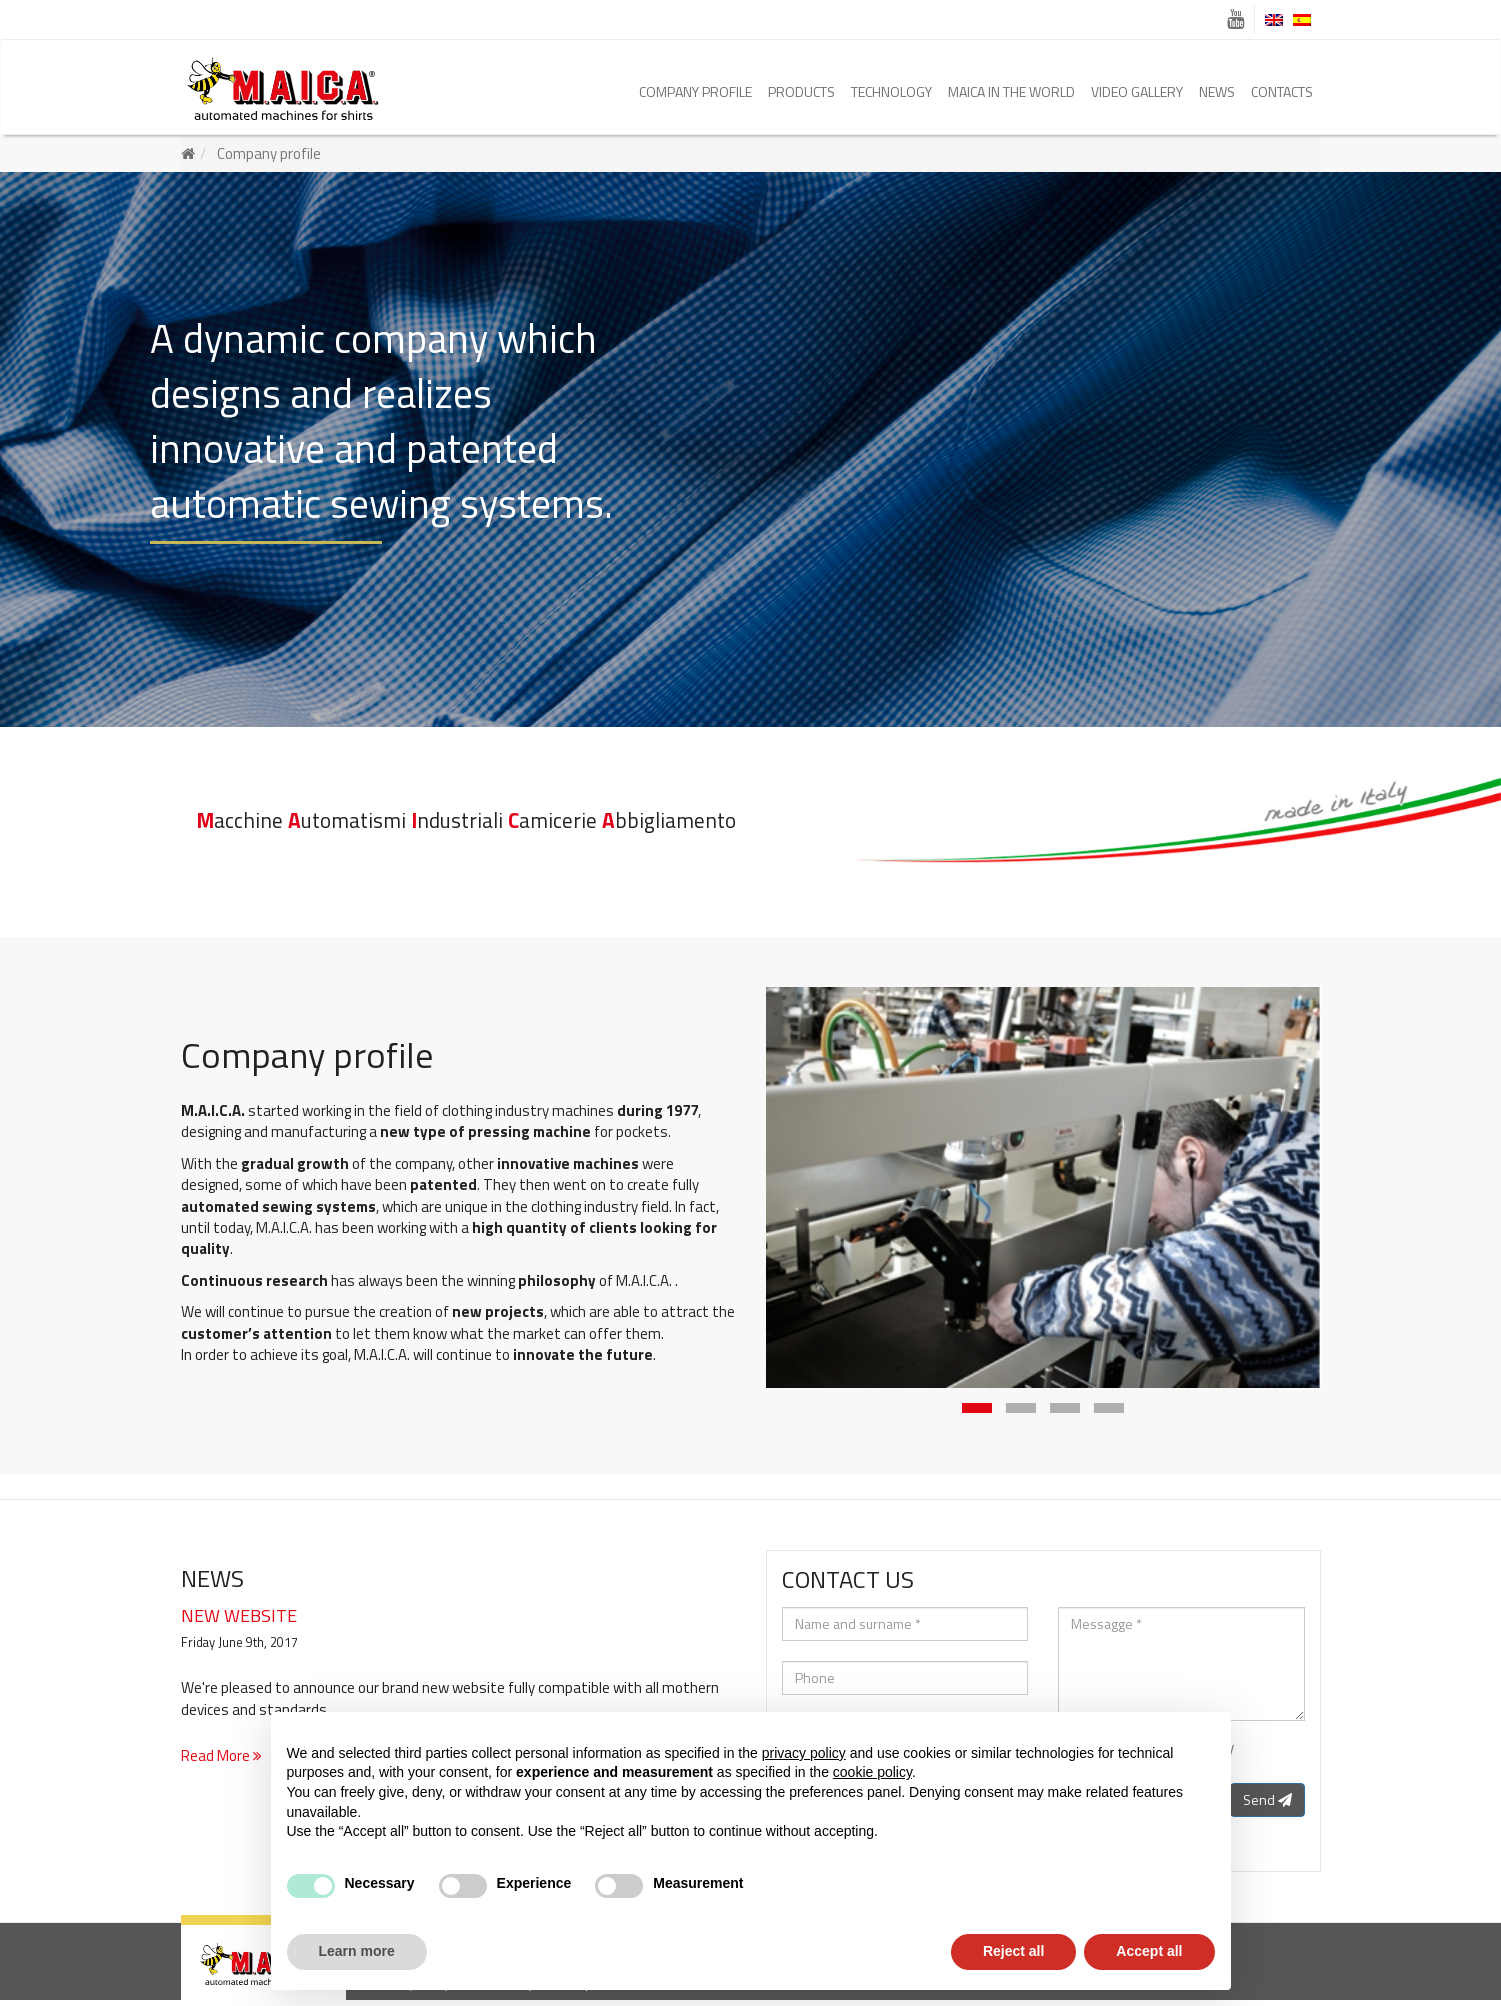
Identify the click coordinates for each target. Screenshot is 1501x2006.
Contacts (1282, 91)
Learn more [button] (357, 1951)
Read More (221, 1761)
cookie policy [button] (872, 1772)
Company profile (695, 91)
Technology (891, 91)
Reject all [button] (1013, 1951)
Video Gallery (1137, 91)
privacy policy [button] (804, 1753)
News (1217, 91)
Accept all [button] (1149, 1951)
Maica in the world (1011, 91)
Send (1267, 1805)
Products (801, 91)
